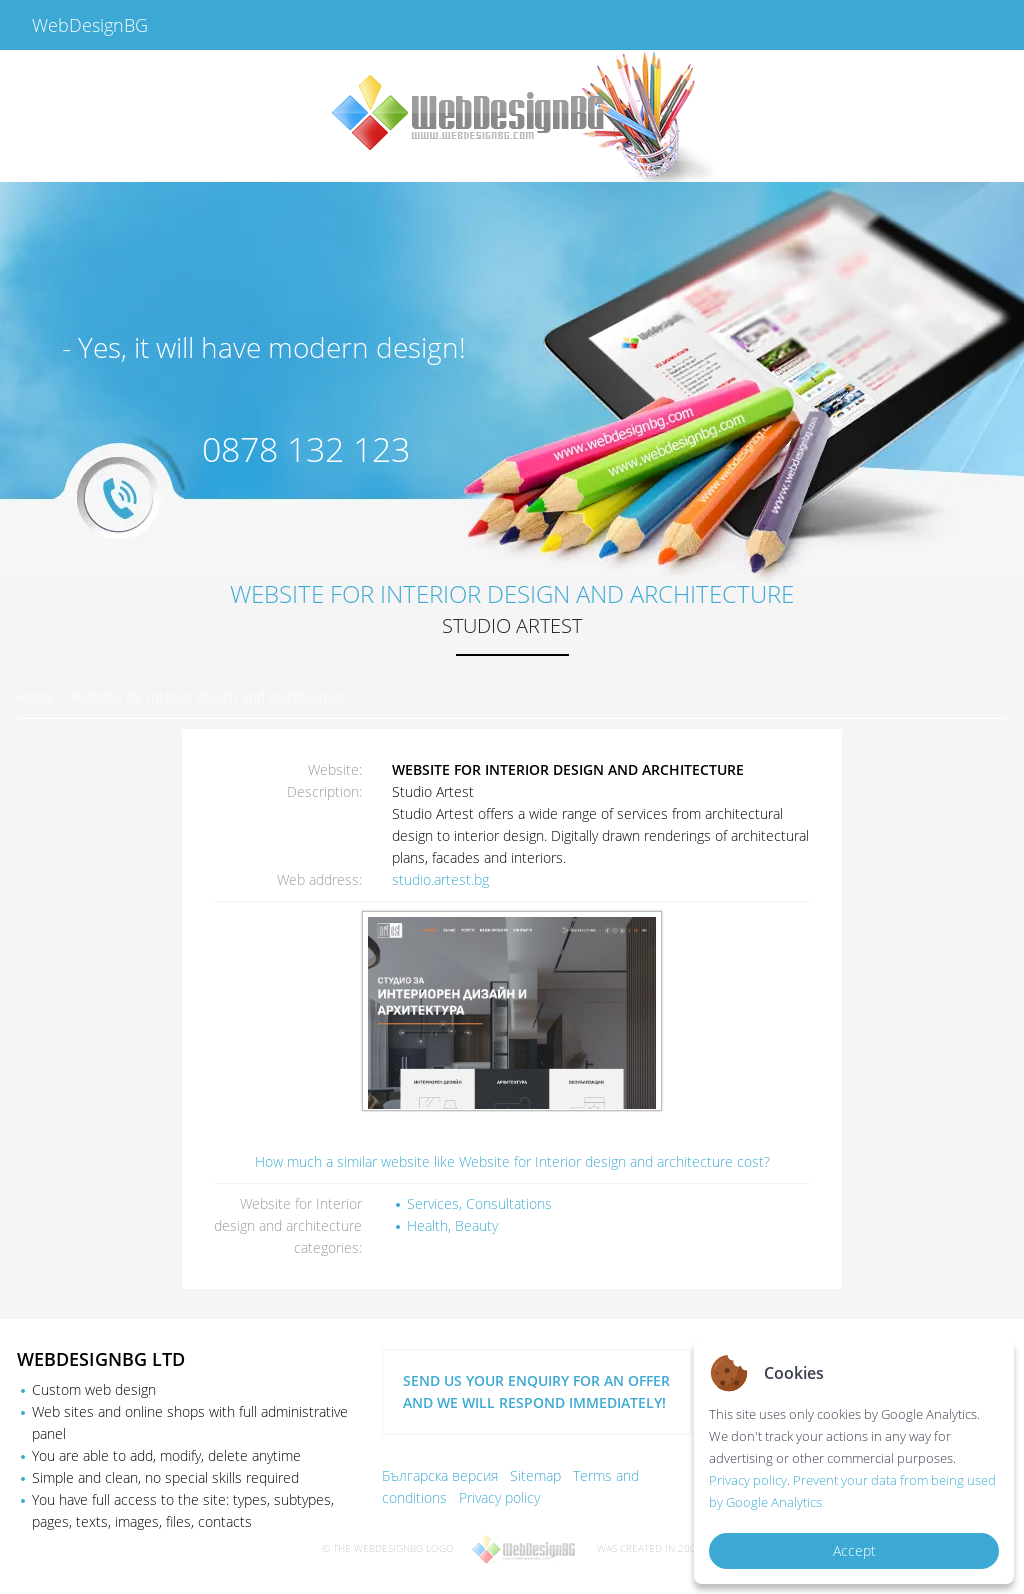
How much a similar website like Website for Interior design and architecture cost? (512, 1161)
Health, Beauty (452, 1225)
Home (36, 696)
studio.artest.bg (440, 879)
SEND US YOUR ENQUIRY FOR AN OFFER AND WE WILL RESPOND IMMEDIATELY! (536, 1391)
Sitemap (535, 1475)
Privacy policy (499, 1497)
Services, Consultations (479, 1203)
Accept (854, 1550)
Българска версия (440, 1475)
